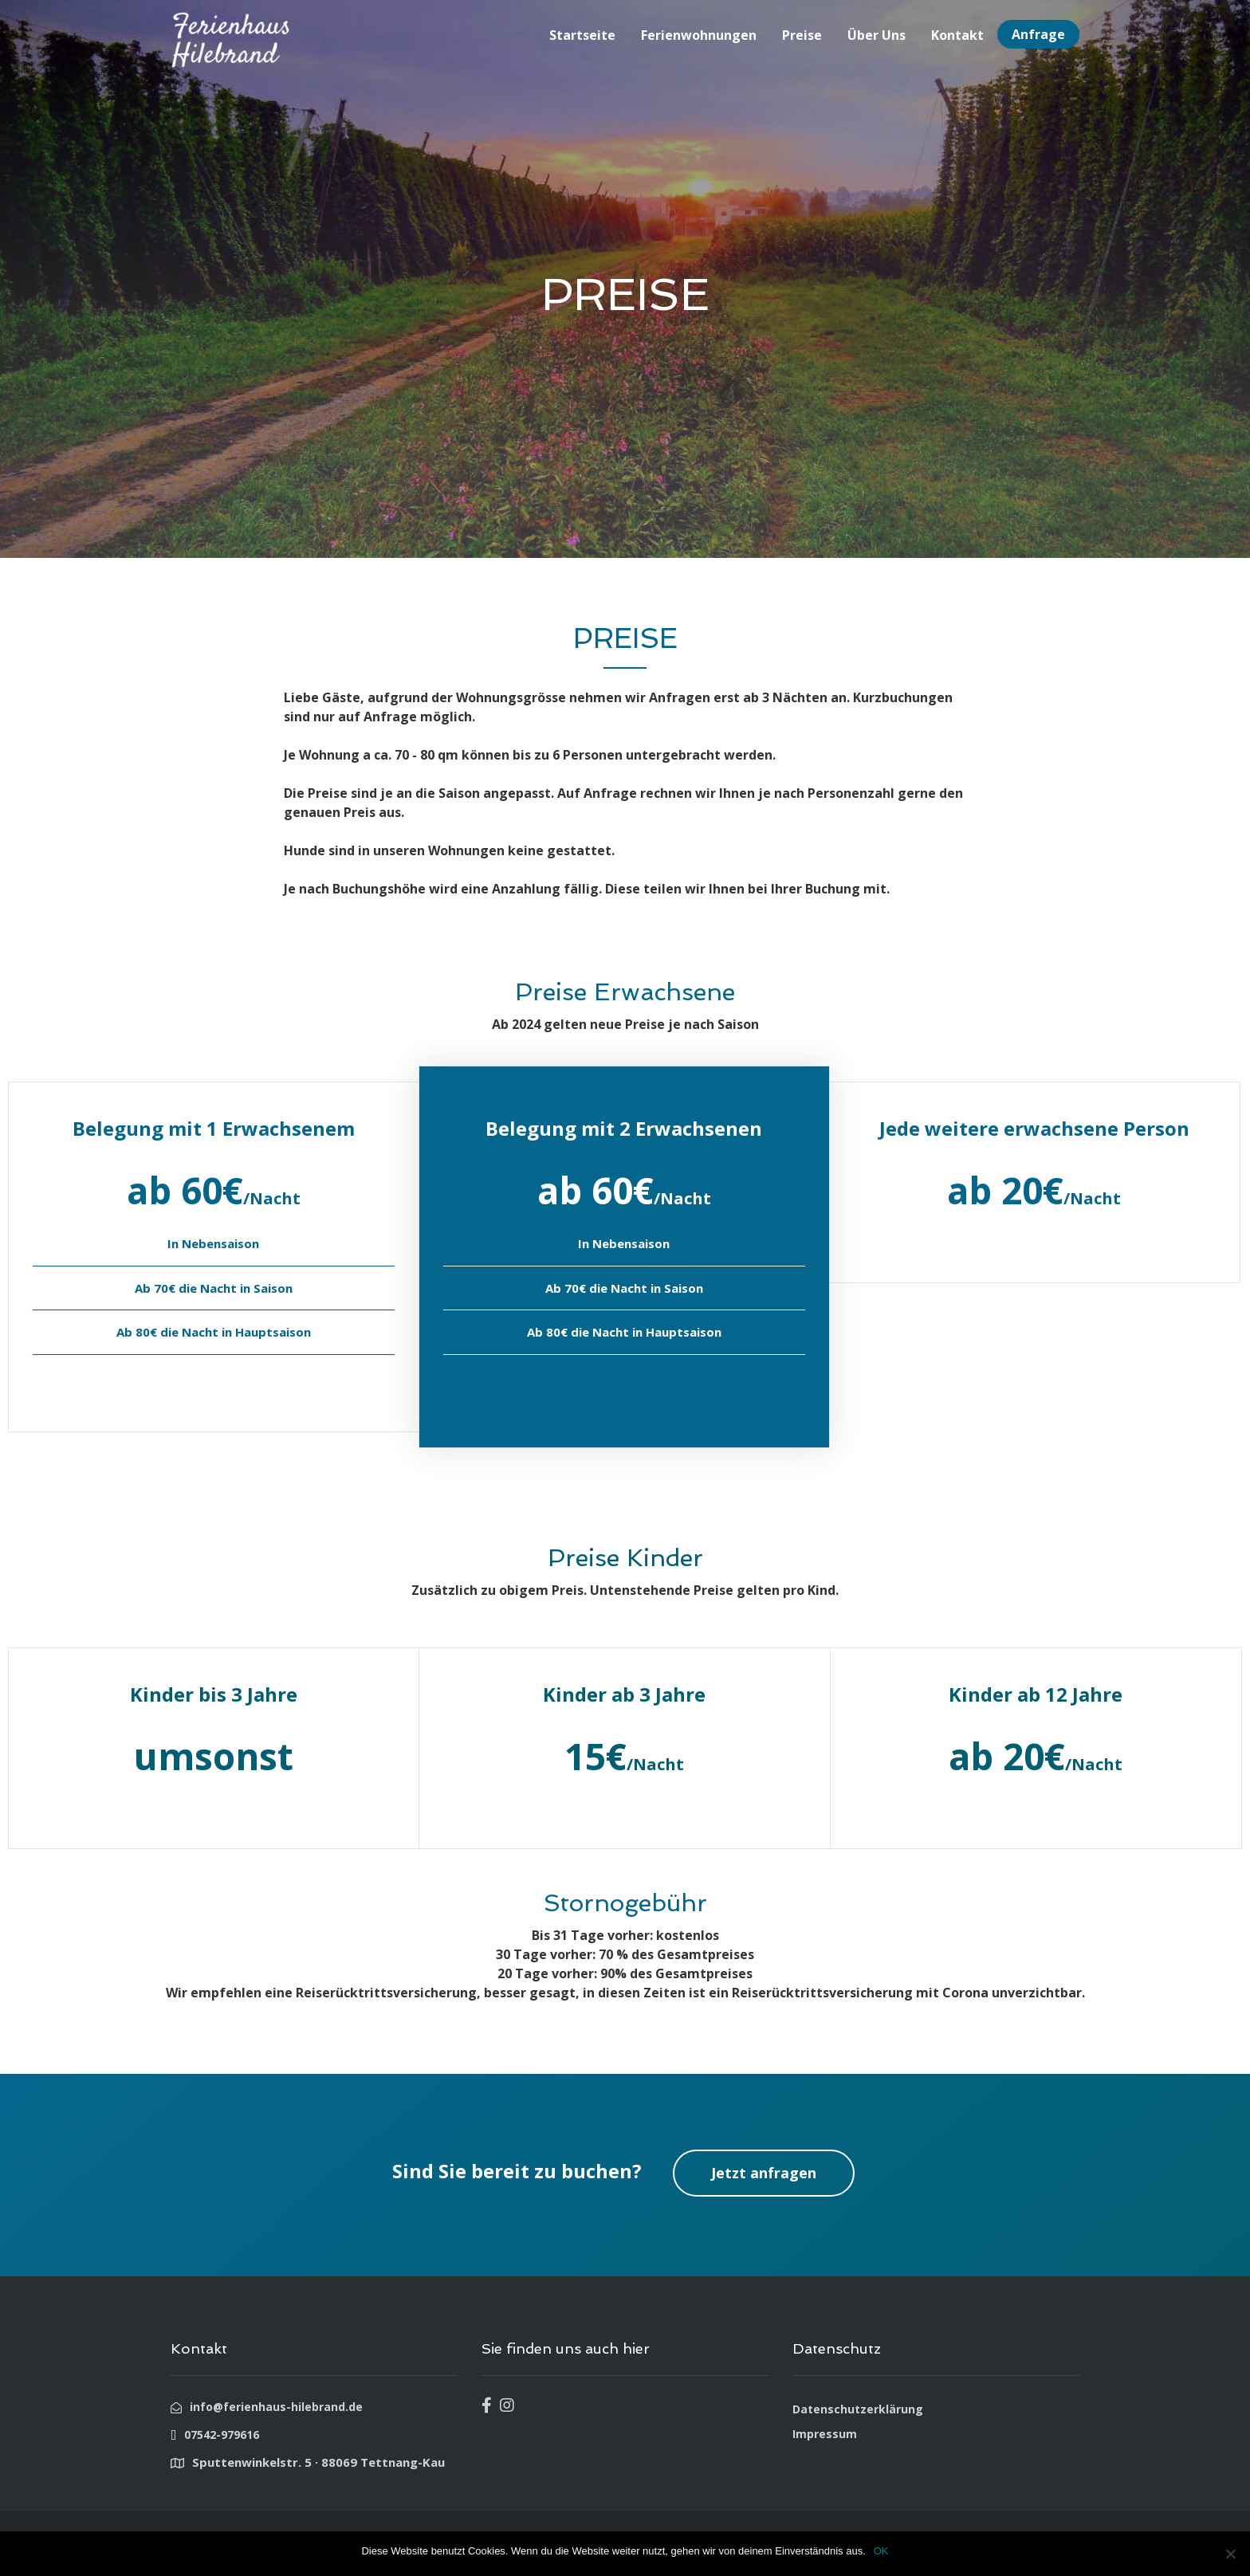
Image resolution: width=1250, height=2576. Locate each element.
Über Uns (876, 35)
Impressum (824, 2433)
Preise (802, 35)
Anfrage (1038, 34)
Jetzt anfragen (763, 2172)
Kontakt (957, 35)
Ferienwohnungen (699, 35)
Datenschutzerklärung (857, 2409)
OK (881, 2551)
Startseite (582, 35)
